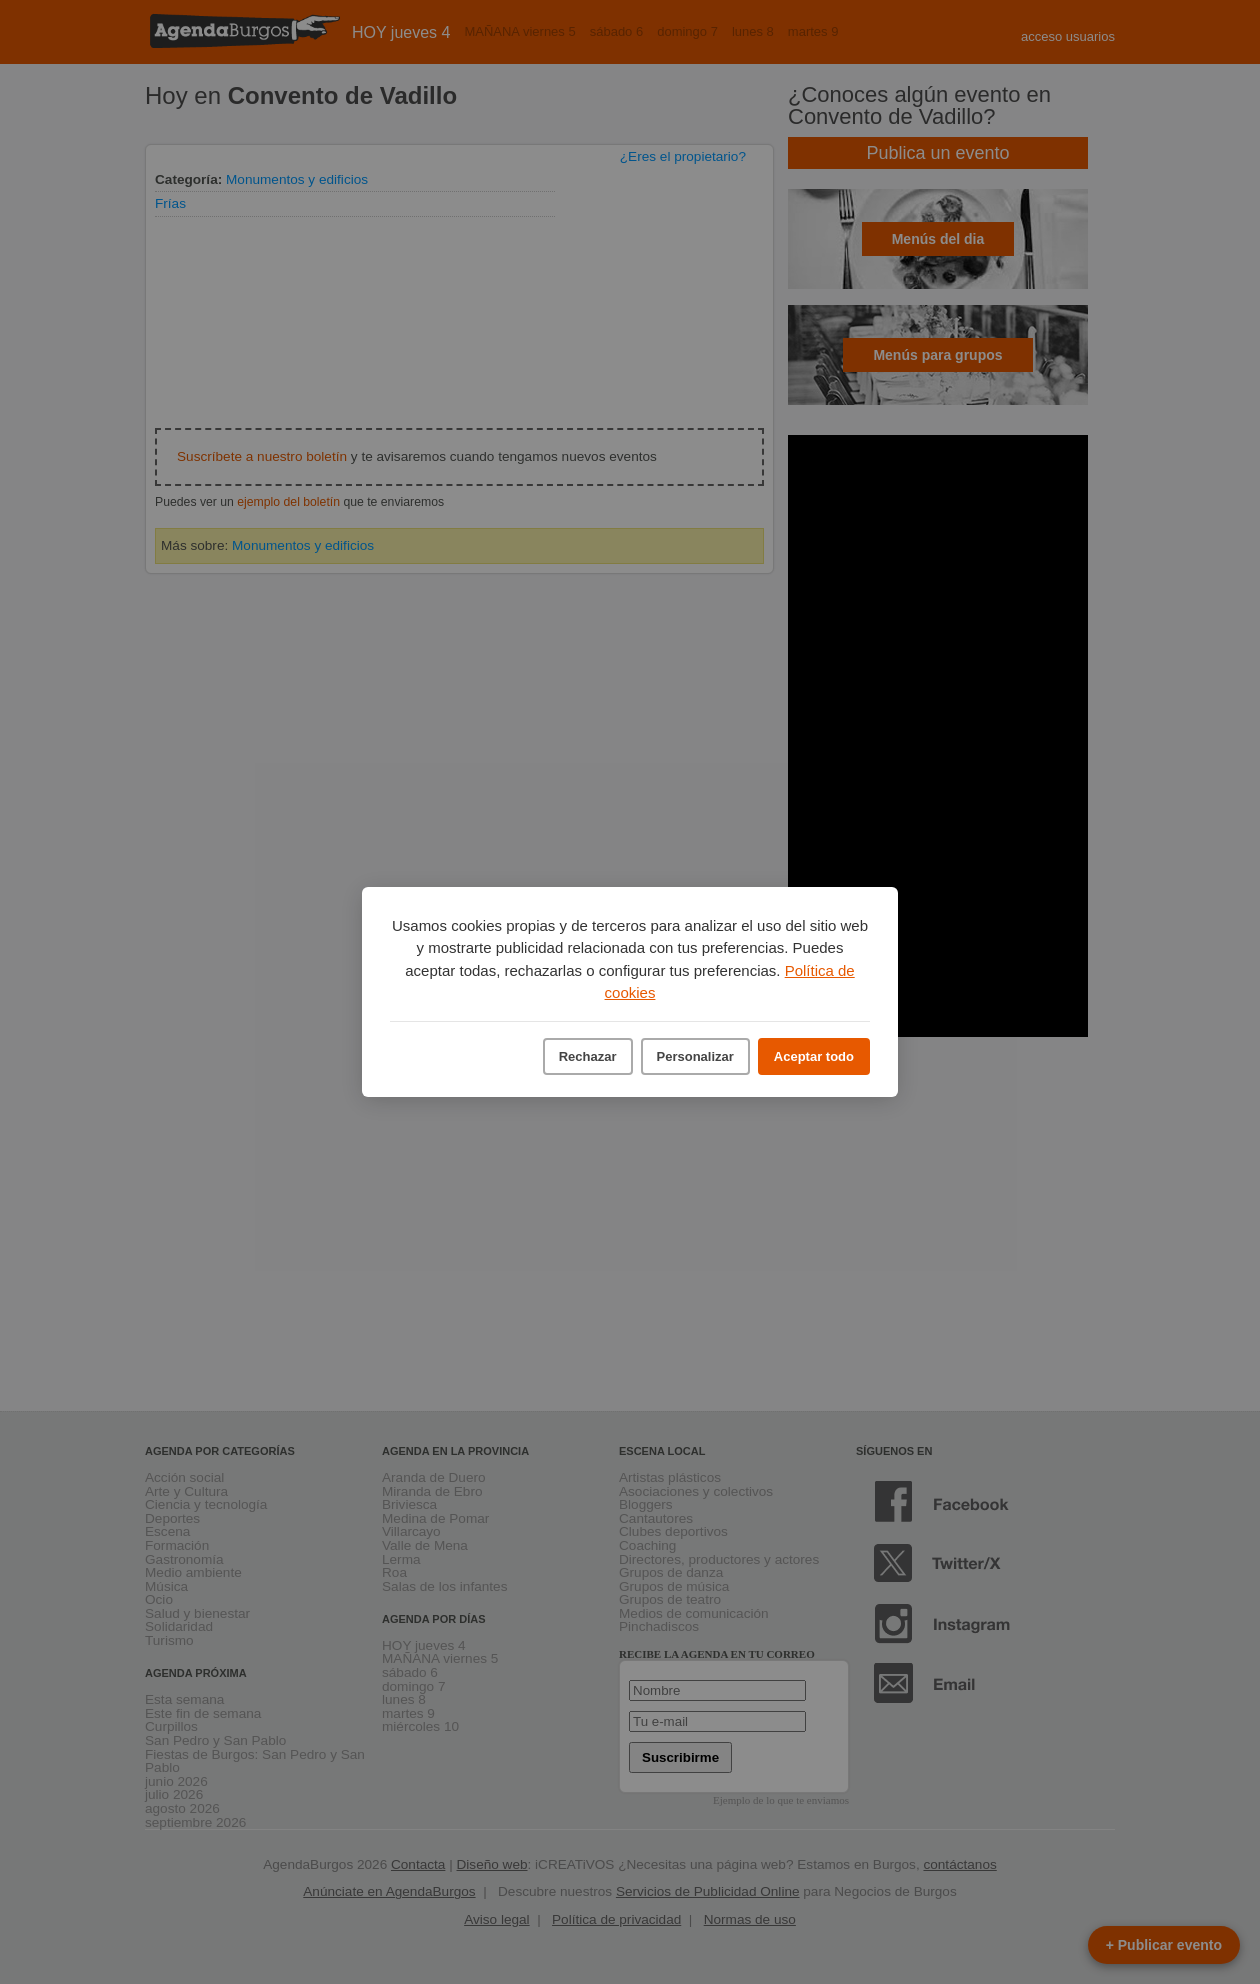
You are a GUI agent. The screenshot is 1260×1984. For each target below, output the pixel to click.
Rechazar (588, 1056)
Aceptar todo (814, 1056)
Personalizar (695, 1056)
